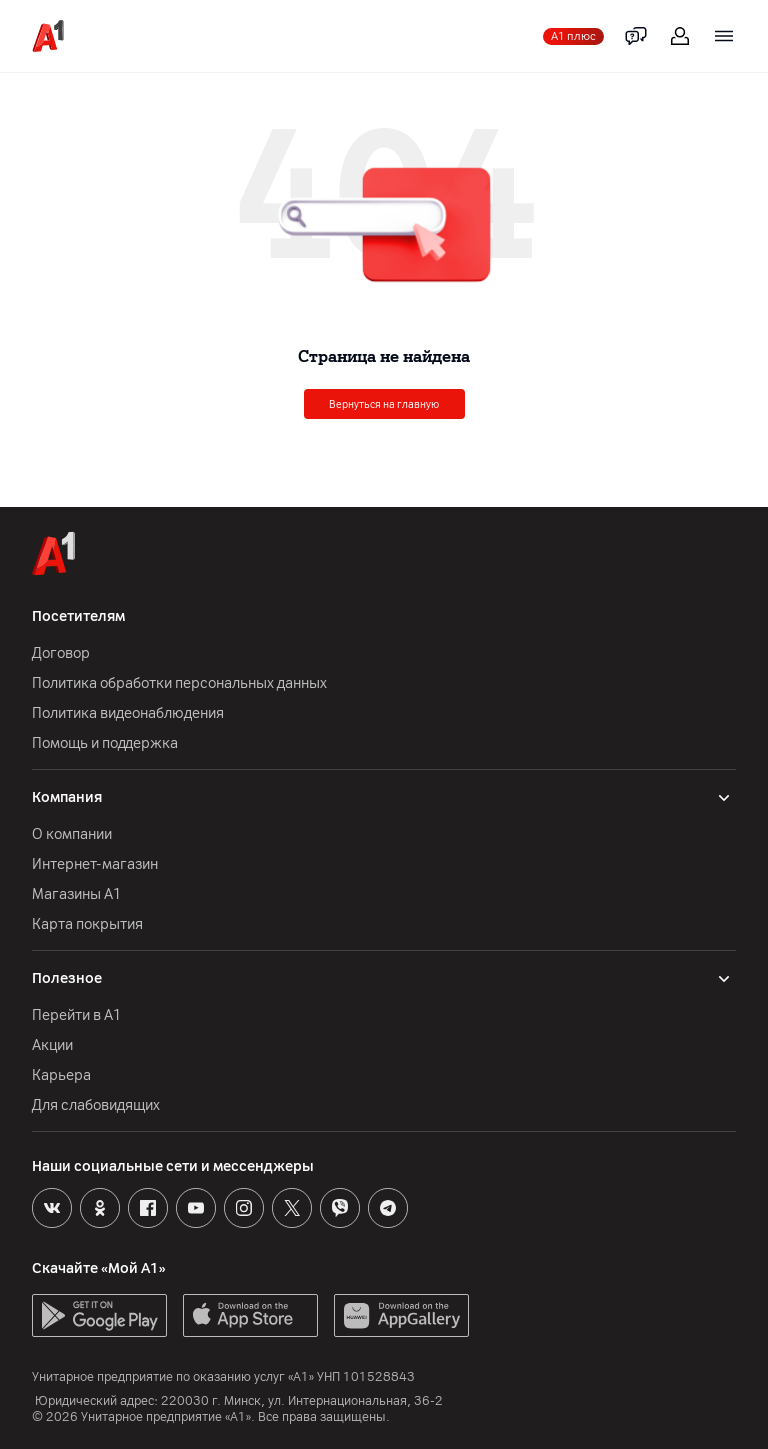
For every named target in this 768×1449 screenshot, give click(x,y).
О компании (72, 834)
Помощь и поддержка (105, 743)
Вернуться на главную (384, 404)
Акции (52, 1045)
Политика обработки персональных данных (179, 683)
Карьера (61, 1075)
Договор (61, 653)
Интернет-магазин (95, 864)
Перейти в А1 (77, 1015)
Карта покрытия (87, 924)
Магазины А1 (77, 894)
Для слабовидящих (96, 1105)
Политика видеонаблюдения (128, 713)
